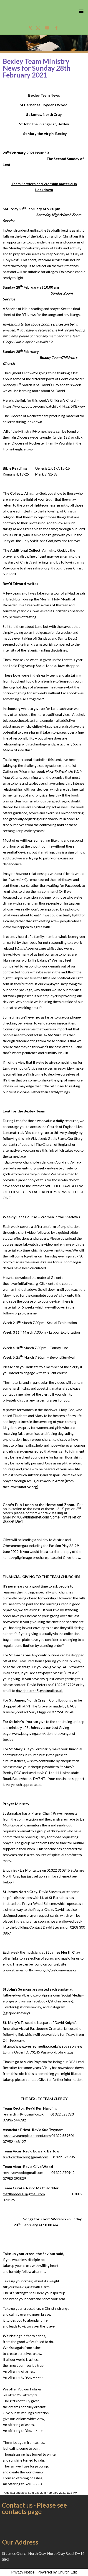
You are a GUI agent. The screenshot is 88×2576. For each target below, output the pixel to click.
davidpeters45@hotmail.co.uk (39, 1690)
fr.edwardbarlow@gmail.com (25, 2157)
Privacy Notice (23, 2572)
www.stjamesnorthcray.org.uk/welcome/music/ (39, 1970)
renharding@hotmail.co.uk (23, 2114)
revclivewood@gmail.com (23, 2172)
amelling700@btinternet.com (26, 1517)
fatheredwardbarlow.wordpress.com (31, 1995)
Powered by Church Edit (57, 2572)
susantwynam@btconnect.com (27, 2135)
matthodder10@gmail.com (24, 2194)
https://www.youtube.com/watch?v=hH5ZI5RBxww (44, 406)
